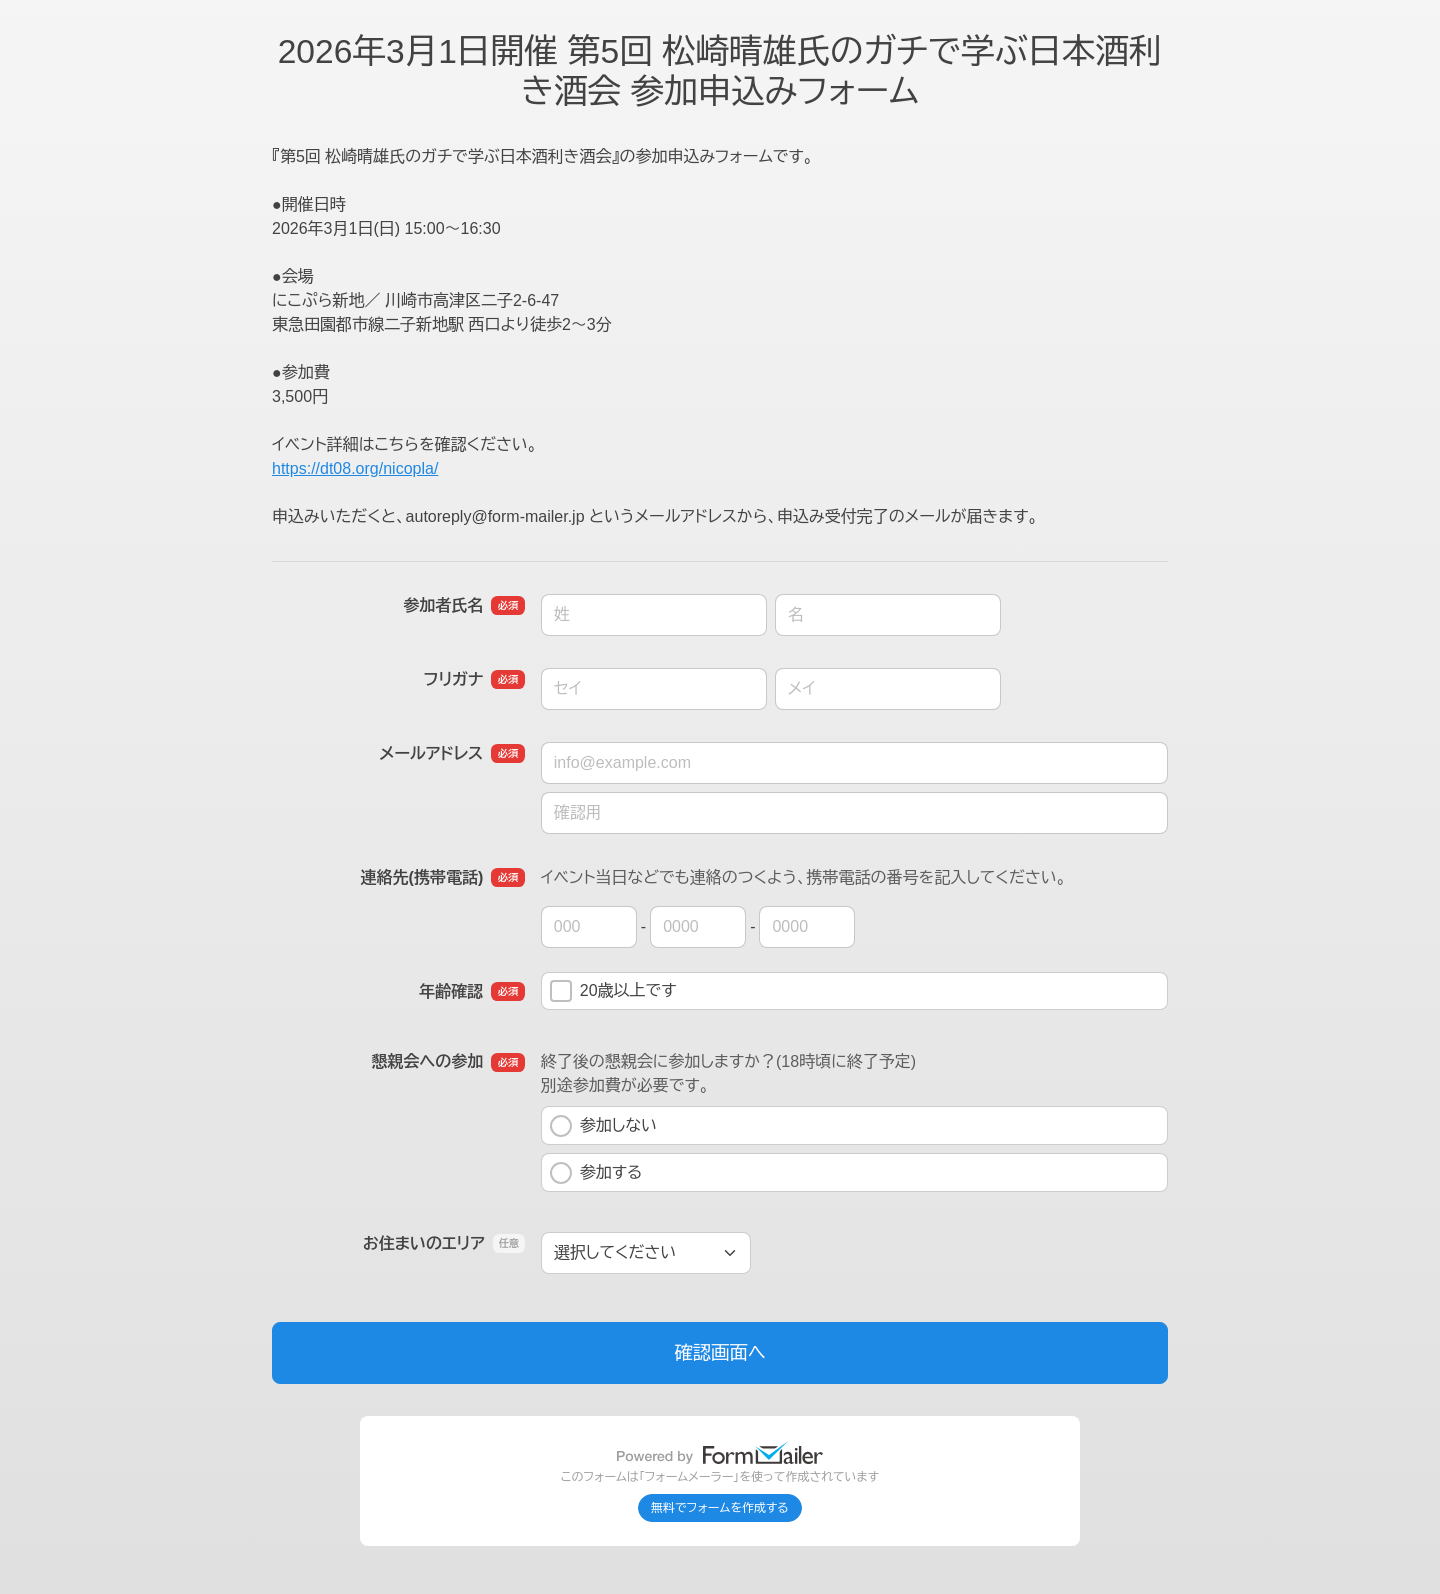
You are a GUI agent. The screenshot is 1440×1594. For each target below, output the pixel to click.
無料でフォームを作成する (720, 1508)
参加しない (603, 1126)
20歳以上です (613, 991)
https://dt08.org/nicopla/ (355, 468)
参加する (596, 1173)
